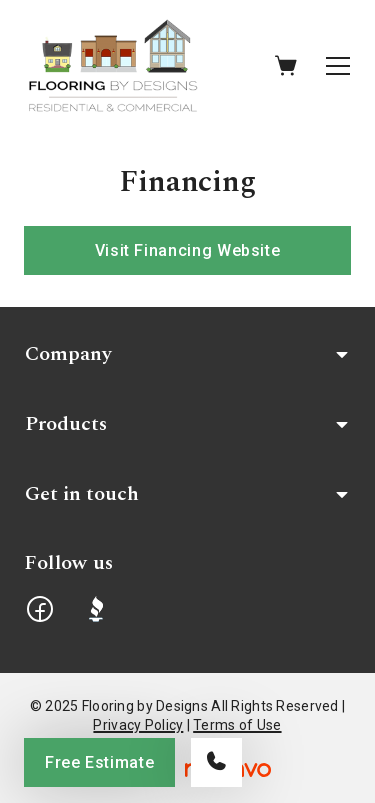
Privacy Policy (138, 725)
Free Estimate (99, 762)
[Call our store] (216, 762)
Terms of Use (237, 725)
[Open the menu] (338, 66)
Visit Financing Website (188, 250)
